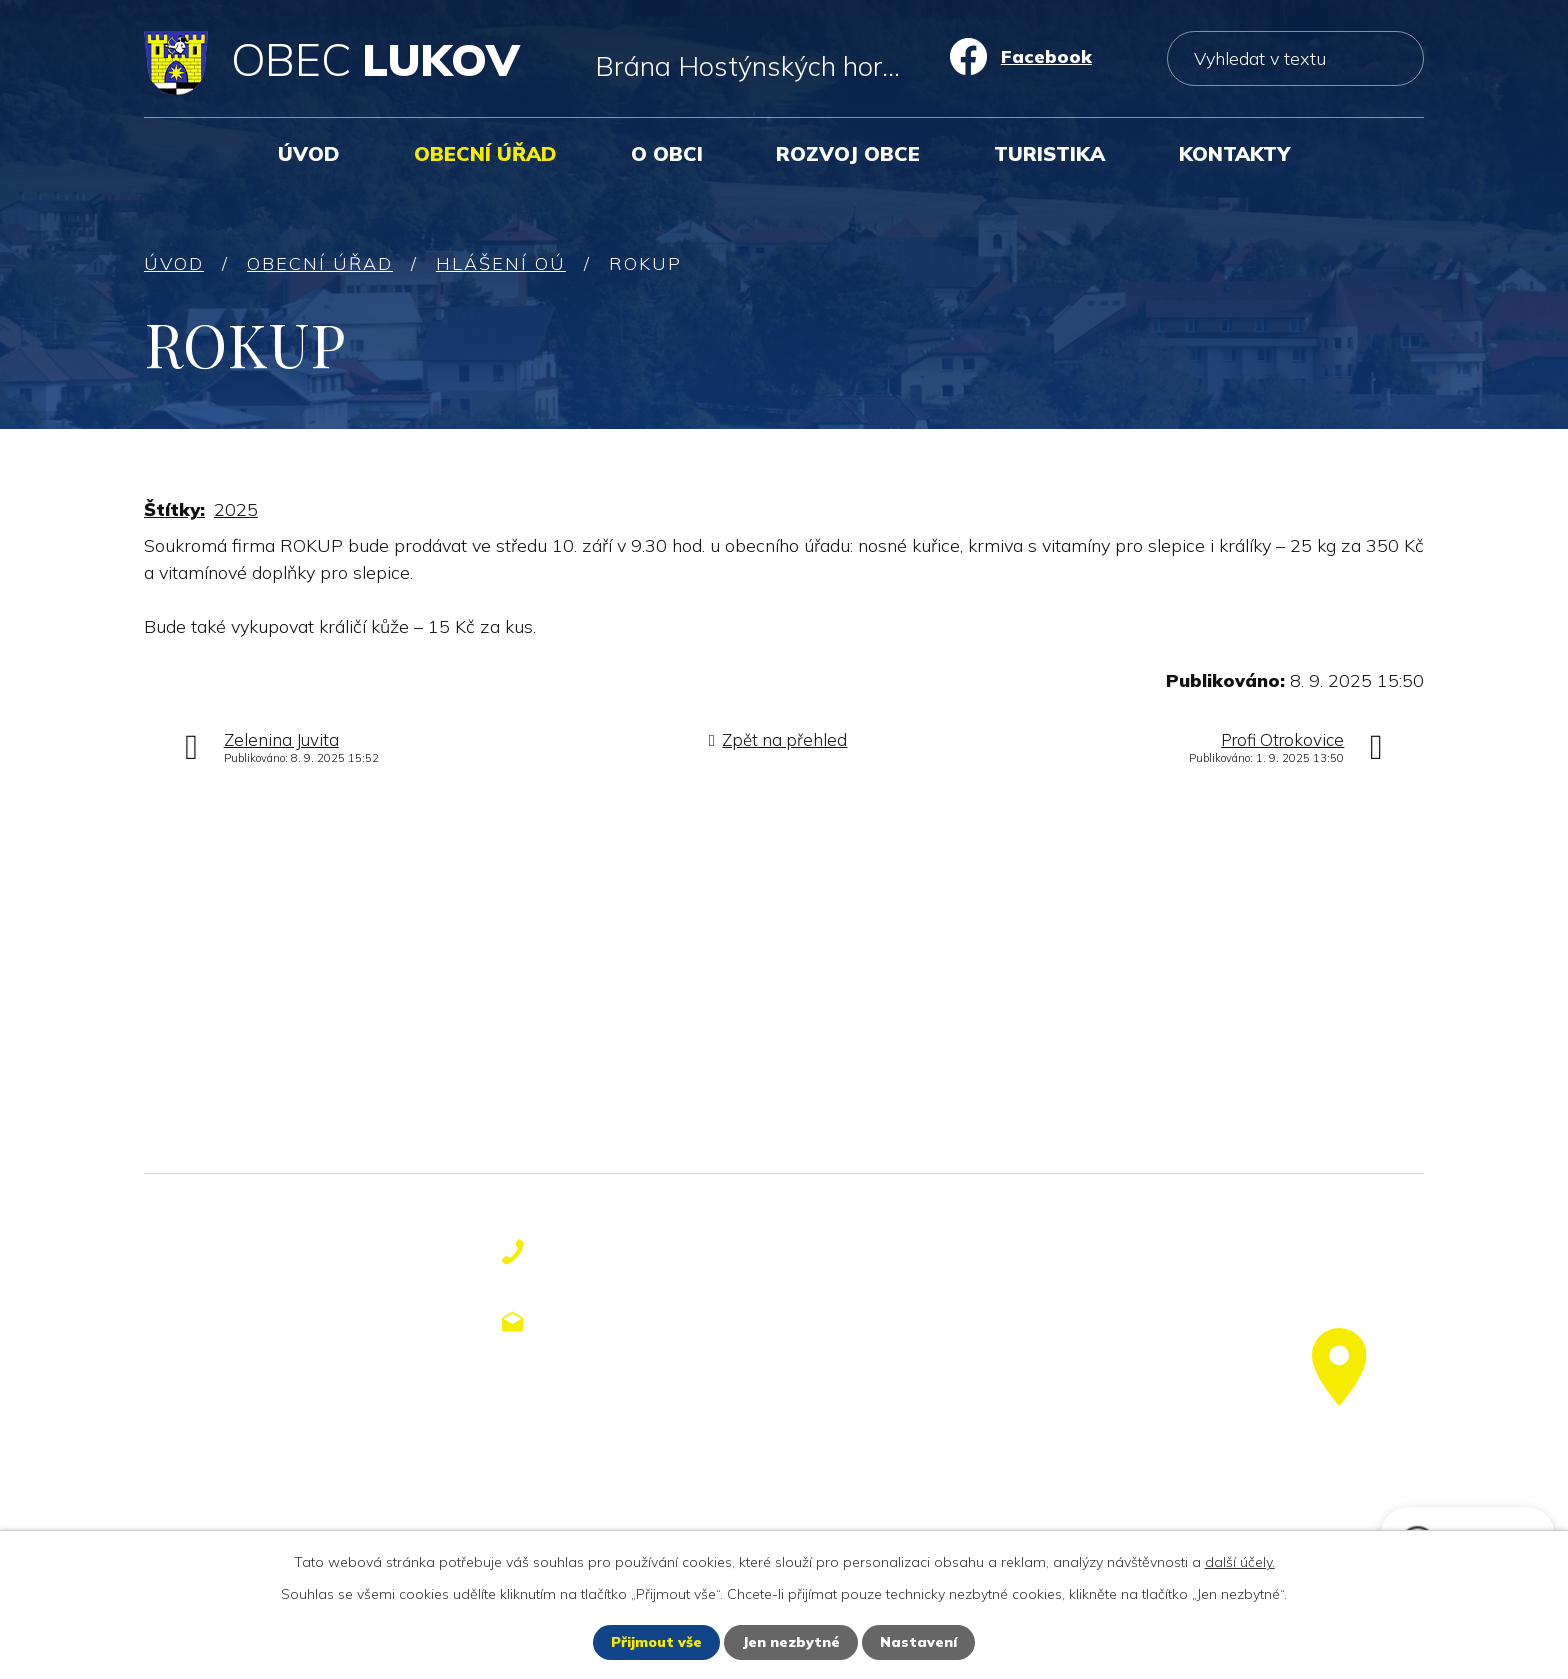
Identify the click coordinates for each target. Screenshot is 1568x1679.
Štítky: (174, 509)
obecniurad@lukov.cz (663, 1321)
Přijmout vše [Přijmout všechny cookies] (656, 1642)
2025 (236, 509)
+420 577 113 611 (646, 1252)
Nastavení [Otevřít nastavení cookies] (918, 1642)
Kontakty (1234, 153)
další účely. (1240, 1562)
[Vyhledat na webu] (1295, 58)
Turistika (1049, 153)
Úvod (309, 153)
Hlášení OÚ (501, 263)
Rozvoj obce (848, 153)
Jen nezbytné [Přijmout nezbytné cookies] (791, 1642)
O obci (667, 153)
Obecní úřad (485, 153)
